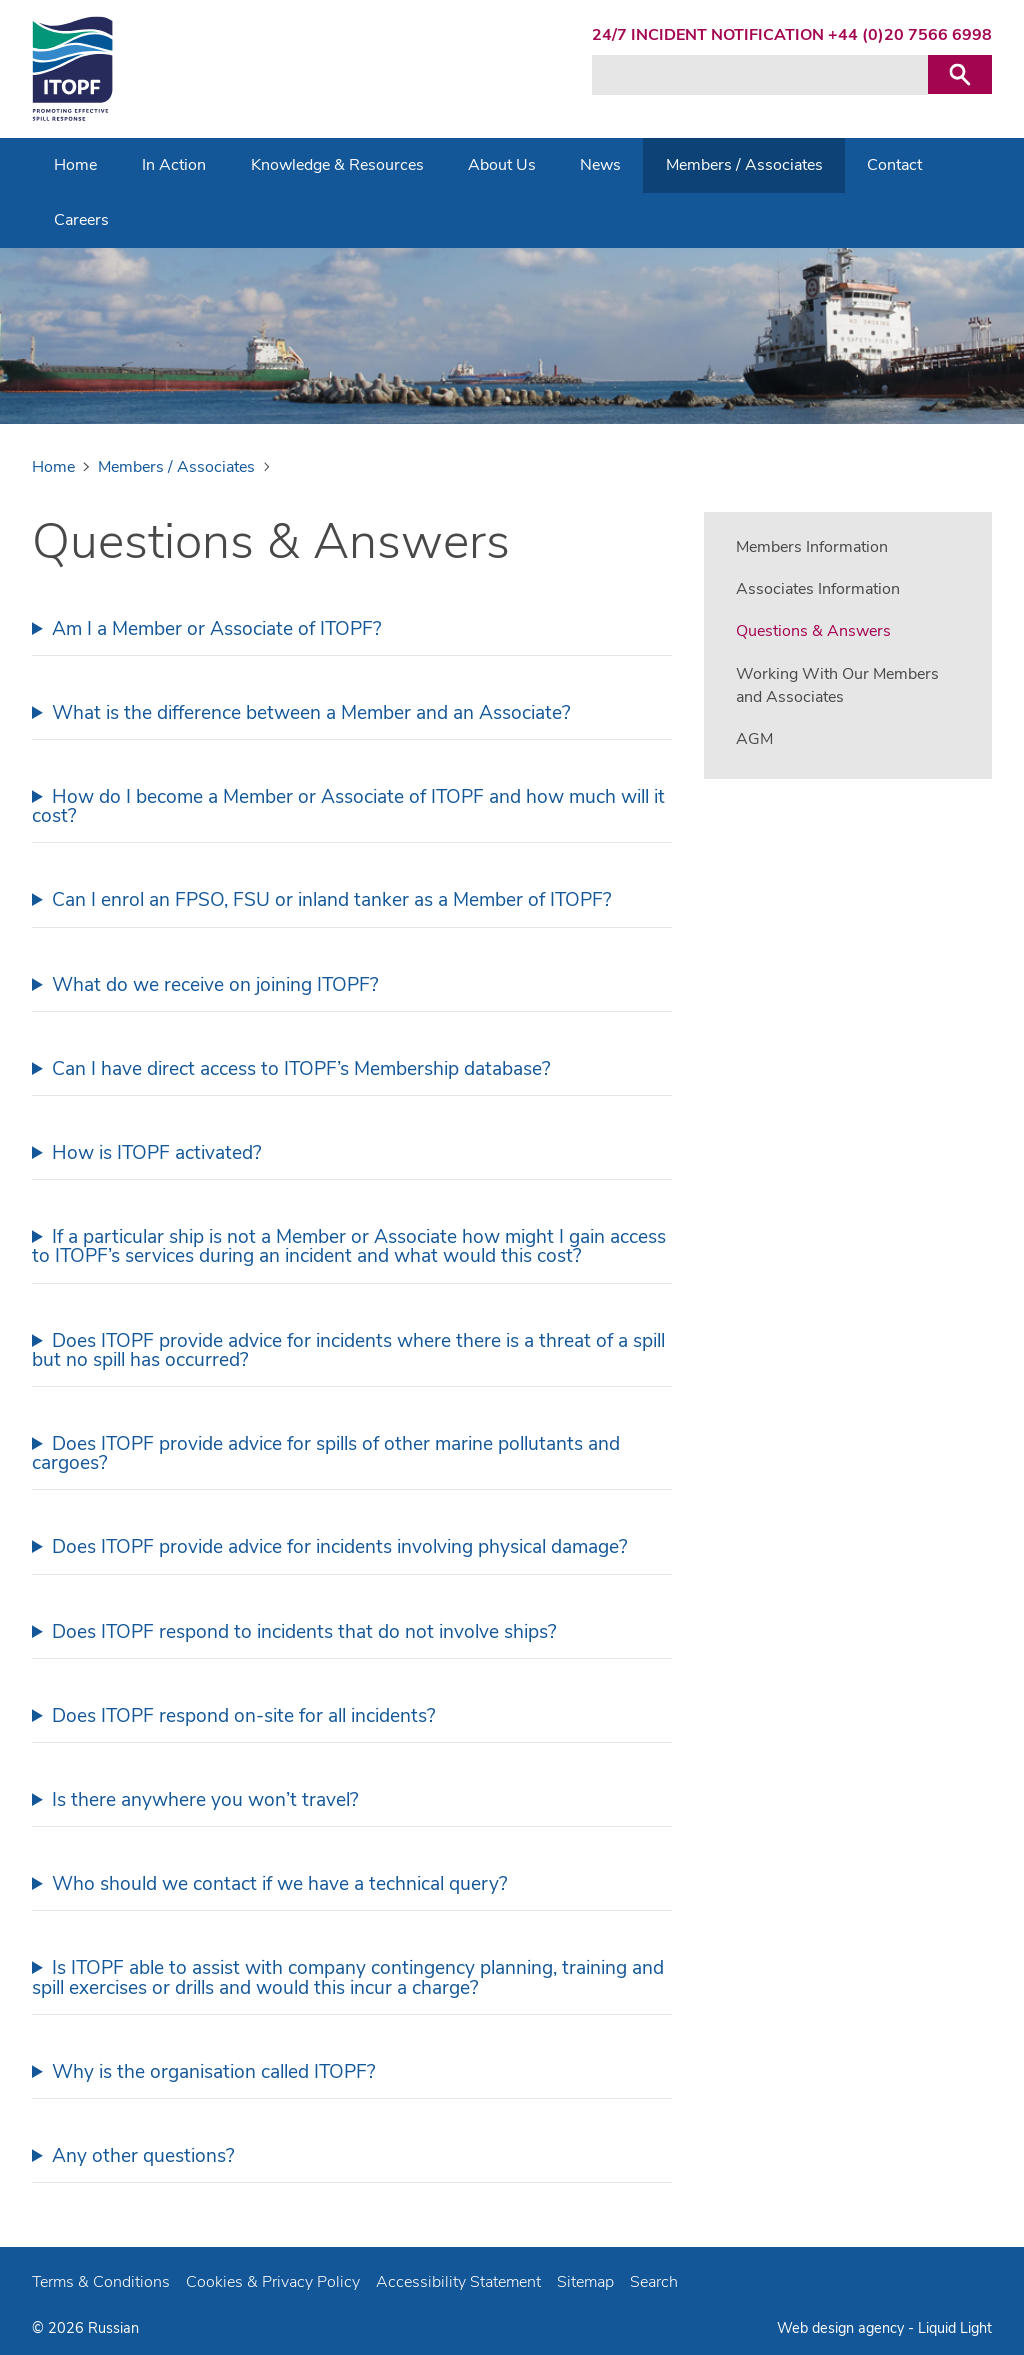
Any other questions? (143, 2156)
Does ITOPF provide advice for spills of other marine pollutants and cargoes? (326, 1453)
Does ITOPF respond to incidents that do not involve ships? (304, 1632)
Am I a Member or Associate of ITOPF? (217, 629)
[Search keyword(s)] (760, 75)
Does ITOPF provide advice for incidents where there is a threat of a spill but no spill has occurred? (348, 1350)
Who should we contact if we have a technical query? (280, 1884)
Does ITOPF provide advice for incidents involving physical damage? (340, 1547)
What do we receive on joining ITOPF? (215, 985)
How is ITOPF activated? (157, 1153)
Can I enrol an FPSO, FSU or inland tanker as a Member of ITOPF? (332, 900)
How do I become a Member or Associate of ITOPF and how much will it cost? (348, 806)
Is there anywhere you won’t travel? (205, 1800)
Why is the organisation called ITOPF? (214, 2072)
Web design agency (842, 2328)
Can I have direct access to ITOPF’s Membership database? (301, 1069)
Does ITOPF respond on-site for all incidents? (244, 1716)
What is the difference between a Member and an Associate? (311, 713)
